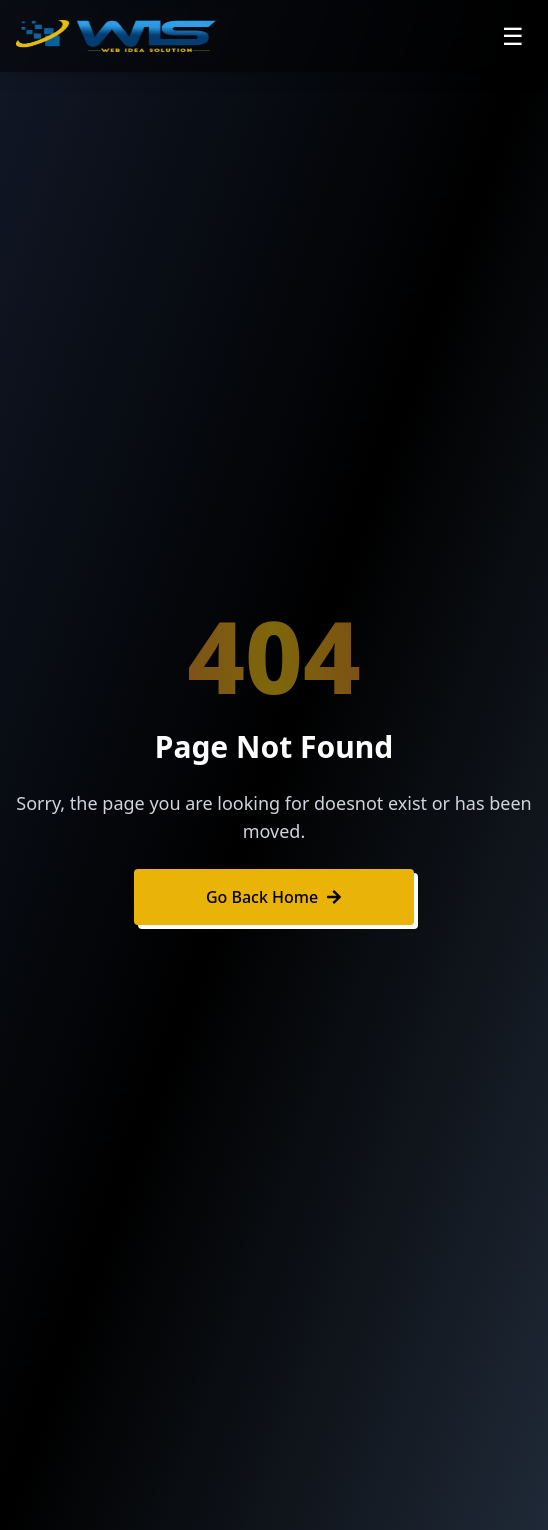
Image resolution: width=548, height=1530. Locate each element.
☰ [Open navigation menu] (513, 35)
